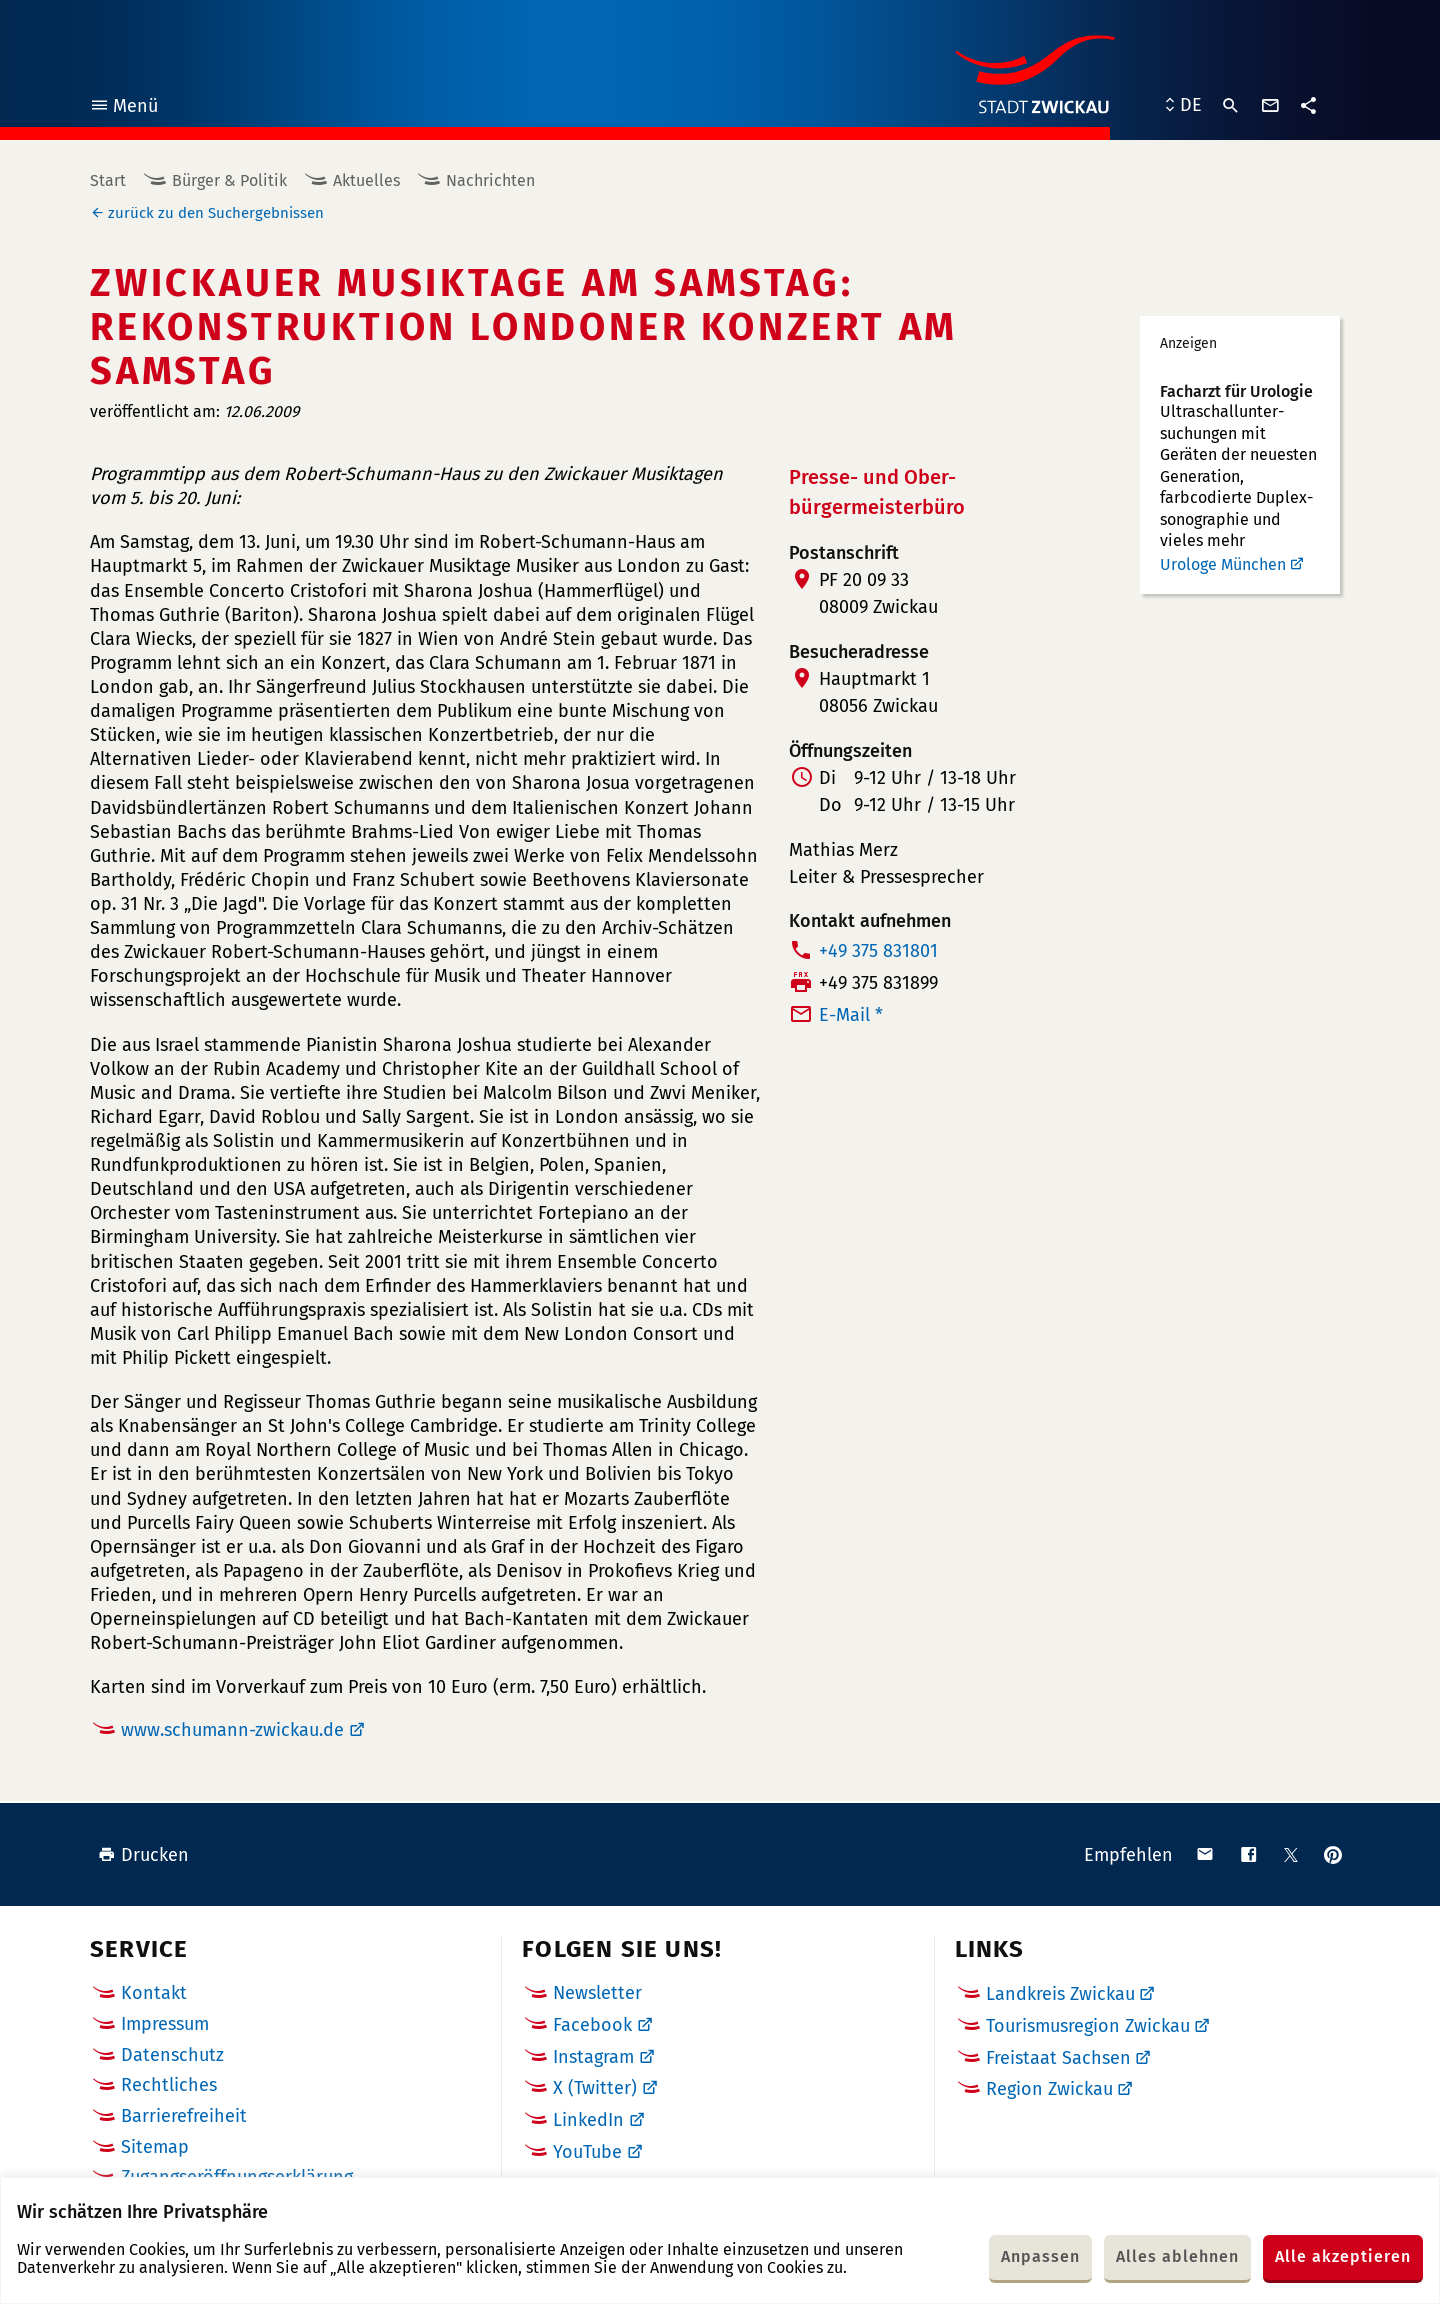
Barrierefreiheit (184, 2116)
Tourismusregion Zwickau (1088, 2026)
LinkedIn (588, 2120)
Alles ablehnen (1177, 2256)
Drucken (143, 1855)
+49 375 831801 (878, 951)
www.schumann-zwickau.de (232, 1730)
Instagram (593, 2057)
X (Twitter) (595, 2088)
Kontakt (154, 1993)
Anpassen (1040, 2256)
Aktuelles (366, 180)
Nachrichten (490, 180)
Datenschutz (172, 2055)
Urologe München (1223, 564)
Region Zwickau (1049, 2089)
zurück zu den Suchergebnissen (216, 213)
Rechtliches (169, 2085)
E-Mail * (851, 1015)
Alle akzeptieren (1343, 2256)
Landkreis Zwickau (1060, 1994)
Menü (123, 108)
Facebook (592, 2025)
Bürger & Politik (229, 180)
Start (108, 180)
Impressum (165, 2024)
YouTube (587, 2152)
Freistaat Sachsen (1058, 2058)
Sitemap (155, 2147)
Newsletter (597, 1993)
